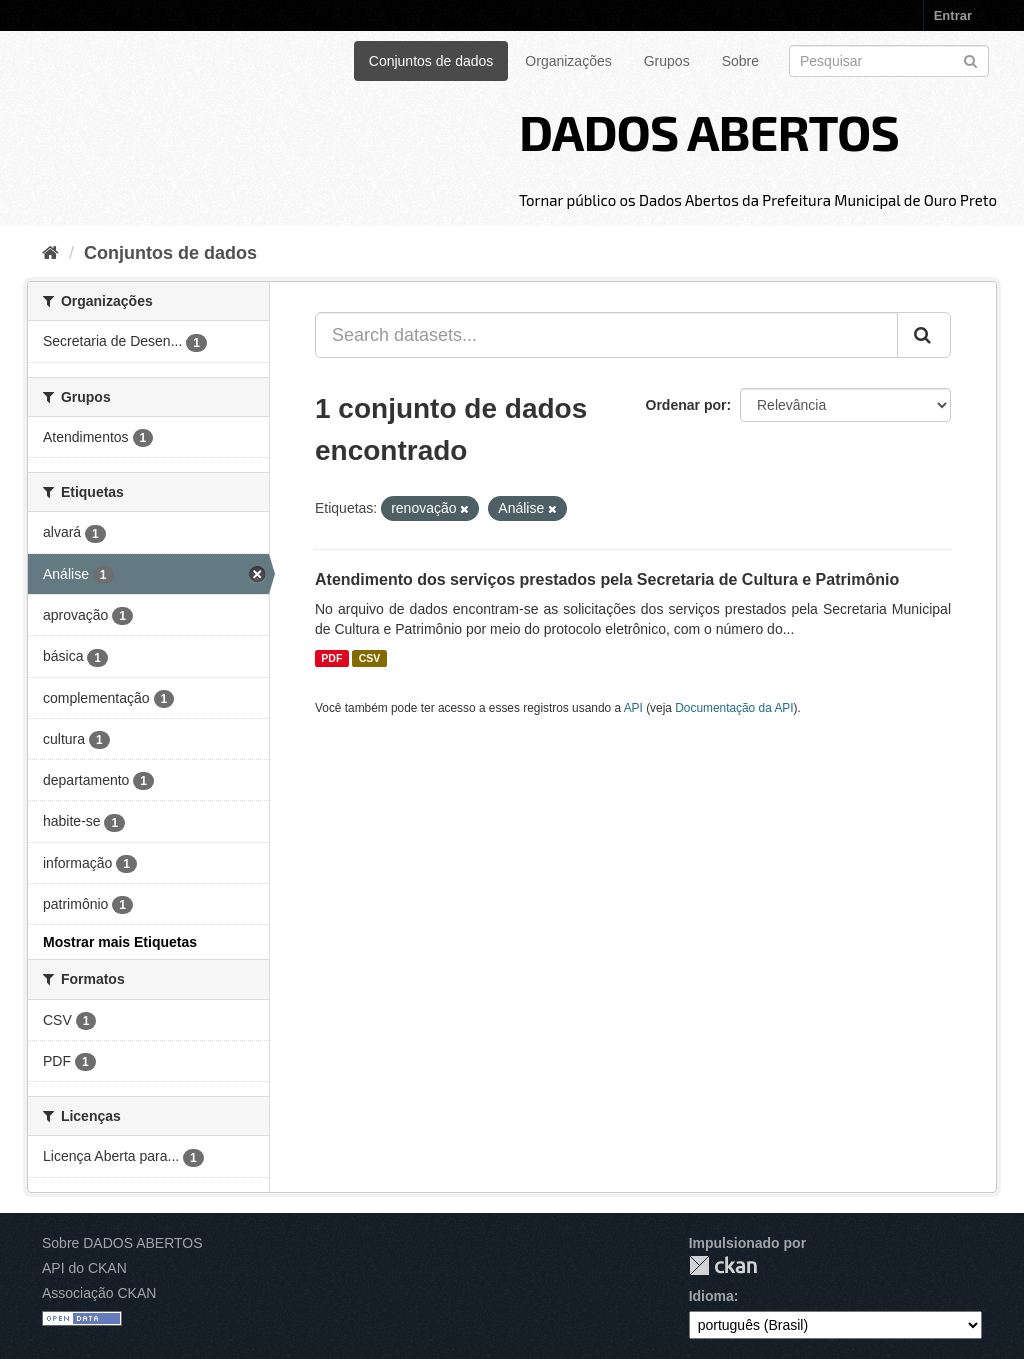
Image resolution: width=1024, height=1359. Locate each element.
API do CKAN (84, 1268)
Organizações (568, 61)
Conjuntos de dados (431, 61)
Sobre (740, 61)
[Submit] (970, 59)
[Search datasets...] (606, 335)
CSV (370, 658)
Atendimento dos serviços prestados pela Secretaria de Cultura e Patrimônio (607, 579)
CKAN (723, 1265)
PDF (331, 658)
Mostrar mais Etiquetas (120, 942)
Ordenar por (686, 405)
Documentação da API (734, 708)
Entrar (953, 15)
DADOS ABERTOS (709, 131)
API (633, 708)
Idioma (711, 1296)
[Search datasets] (889, 61)
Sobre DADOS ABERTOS (122, 1243)
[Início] (50, 253)
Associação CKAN (99, 1293)
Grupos (667, 61)
